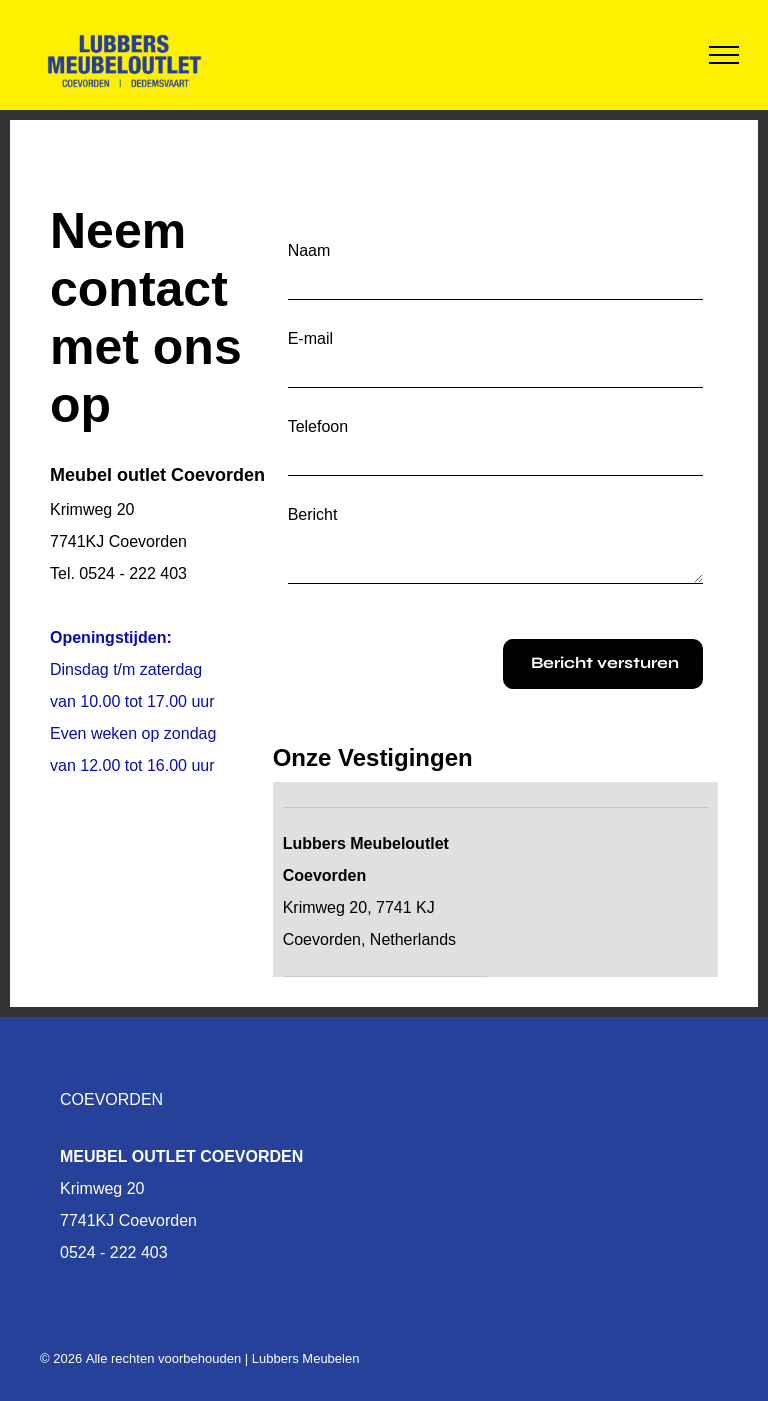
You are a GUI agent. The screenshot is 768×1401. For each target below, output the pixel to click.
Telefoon (318, 426)
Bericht (313, 514)
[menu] (724, 55)
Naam (309, 250)
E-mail (310, 338)
